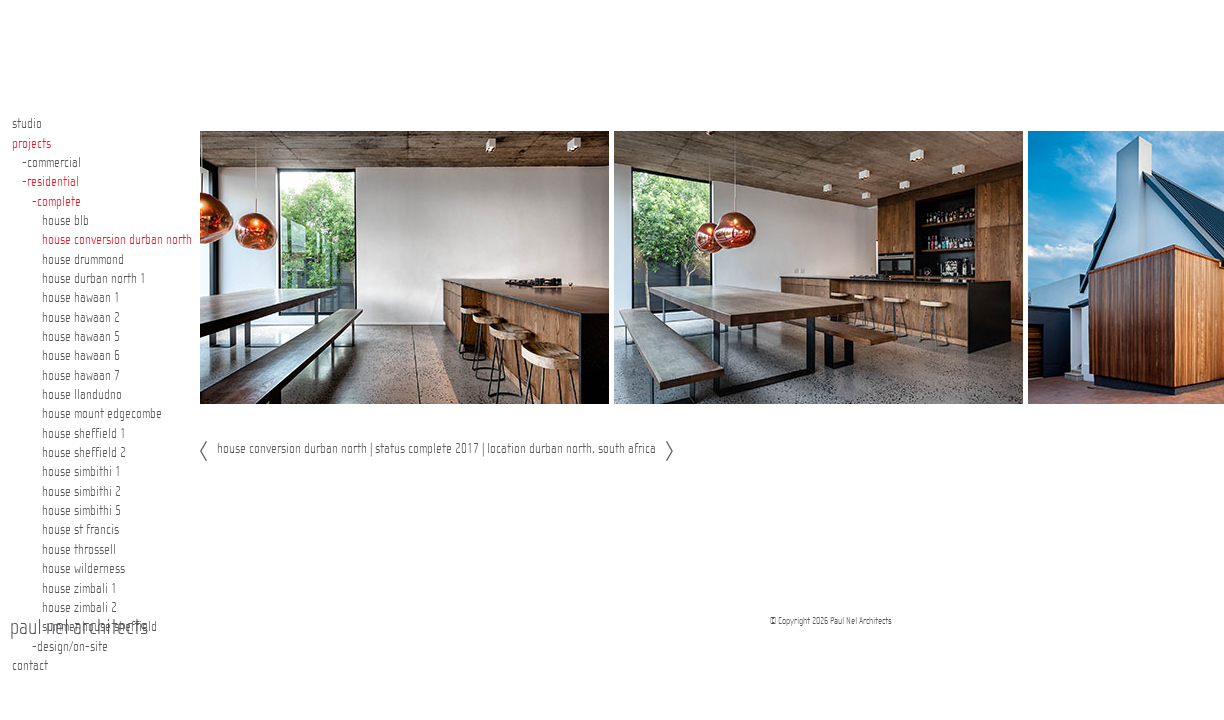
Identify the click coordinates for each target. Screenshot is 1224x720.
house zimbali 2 (79, 608)
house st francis (80, 530)
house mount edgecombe (102, 414)
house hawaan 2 (81, 318)
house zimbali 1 (79, 589)
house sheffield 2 (84, 453)
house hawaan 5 (81, 337)
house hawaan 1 (81, 298)
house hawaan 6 (81, 356)
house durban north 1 (94, 279)
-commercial (51, 163)
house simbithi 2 (81, 492)
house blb (65, 221)
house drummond (83, 260)
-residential (50, 182)
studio (27, 124)
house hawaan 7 (81, 376)
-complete (56, 202)
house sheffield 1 (84, 434)
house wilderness (83, 569)
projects (31, 144)
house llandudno (82, 395)
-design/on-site (70, 647)
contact (30, 666)
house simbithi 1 (81, 472)
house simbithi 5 (81, 511)
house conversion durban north (117, 240)
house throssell (79, 550)
